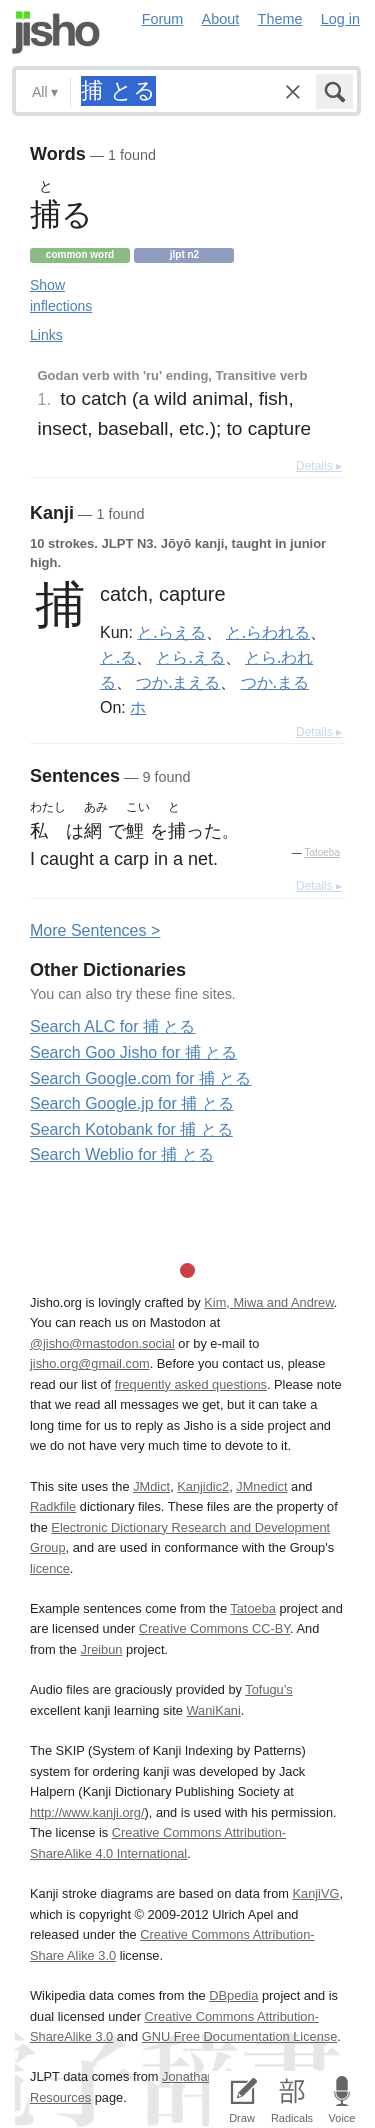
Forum (163, 19)
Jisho (56, 32)
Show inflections (61, 295)
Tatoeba (322, 852)
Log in (340, 19)
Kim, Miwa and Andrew (268, 1302)
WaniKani (214, 1710)
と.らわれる (268, 632)
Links (46, 335)
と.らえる (171, 632)
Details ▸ (319, 466)
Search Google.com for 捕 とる (140, 1078)
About (221, 19)
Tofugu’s (268, 1689)
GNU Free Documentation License (240, 2036)
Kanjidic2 (203, 1486)
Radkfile (53, 1506)
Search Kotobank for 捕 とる (131, 1129)
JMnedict (261, 1486)
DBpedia (233, 1995)
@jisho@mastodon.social (102, 1343)
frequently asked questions (191, 1384)
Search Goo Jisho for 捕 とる (133, 1052)
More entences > (95, 930)
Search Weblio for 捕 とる (122, 1154)
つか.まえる (178, 682)
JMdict (151, 1486)
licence (50, 1568)
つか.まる (275, 682)
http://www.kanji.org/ (87, 1812)
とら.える (190, 657)
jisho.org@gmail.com (90, 1363)
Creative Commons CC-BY (214, 1628)
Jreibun (102, 1649)
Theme (280, 19)
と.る (118, 657)
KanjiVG (315, 1893)
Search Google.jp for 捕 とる (132, 1103)
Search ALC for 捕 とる (112, 1026)
